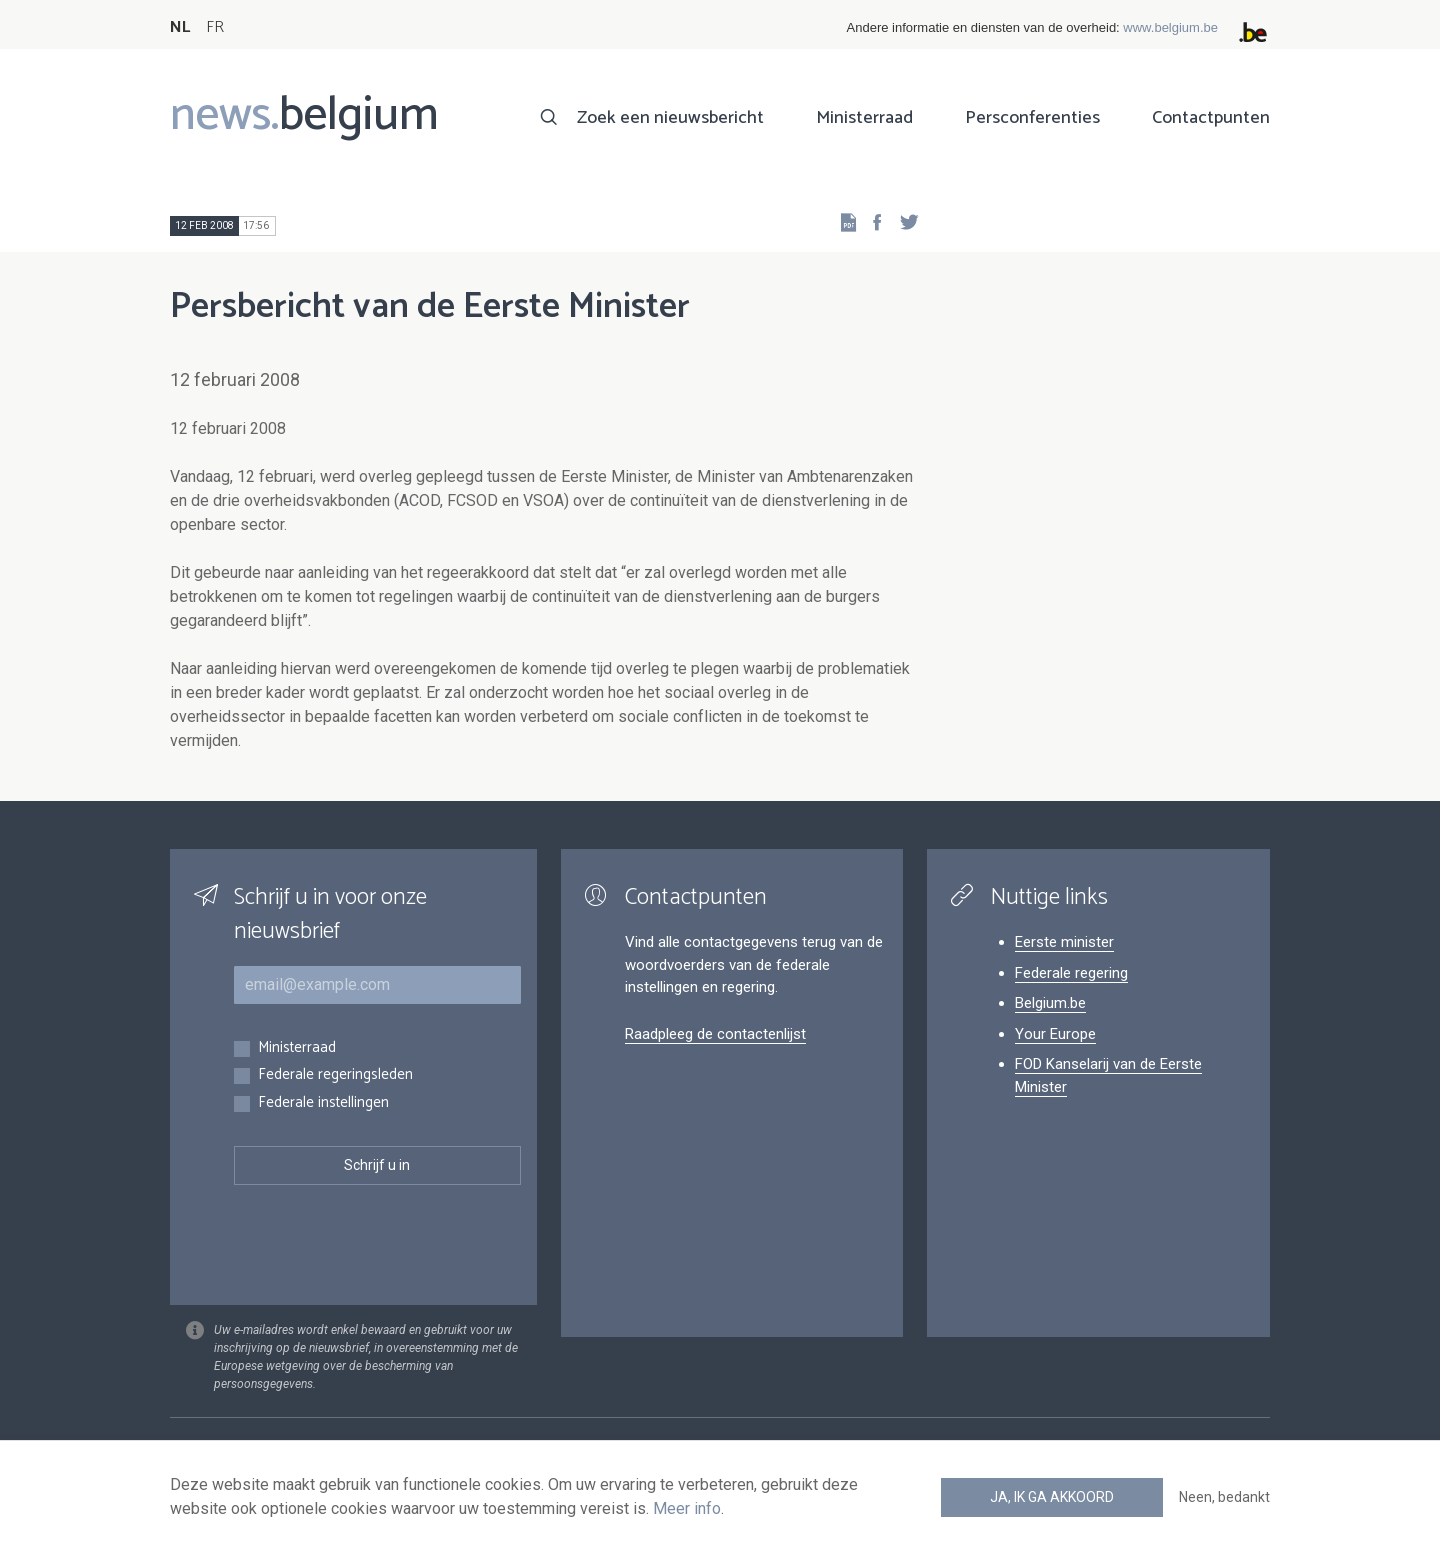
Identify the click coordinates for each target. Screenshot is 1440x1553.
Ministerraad (864, 118)
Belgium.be (1050, 1003)
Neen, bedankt (1224, 1497)
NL (180, 27)
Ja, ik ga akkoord (1052, 1497)
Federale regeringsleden (335, 1075)
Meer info (687, 1508)
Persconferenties (1032, 118)
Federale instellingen (323, 1103)
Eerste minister (1064, 942)
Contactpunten (1211, 118)
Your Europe (1055, 1034)
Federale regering (1071, 973)
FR (215, 27)
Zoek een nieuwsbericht (670, 118)
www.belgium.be (1170, 27)
